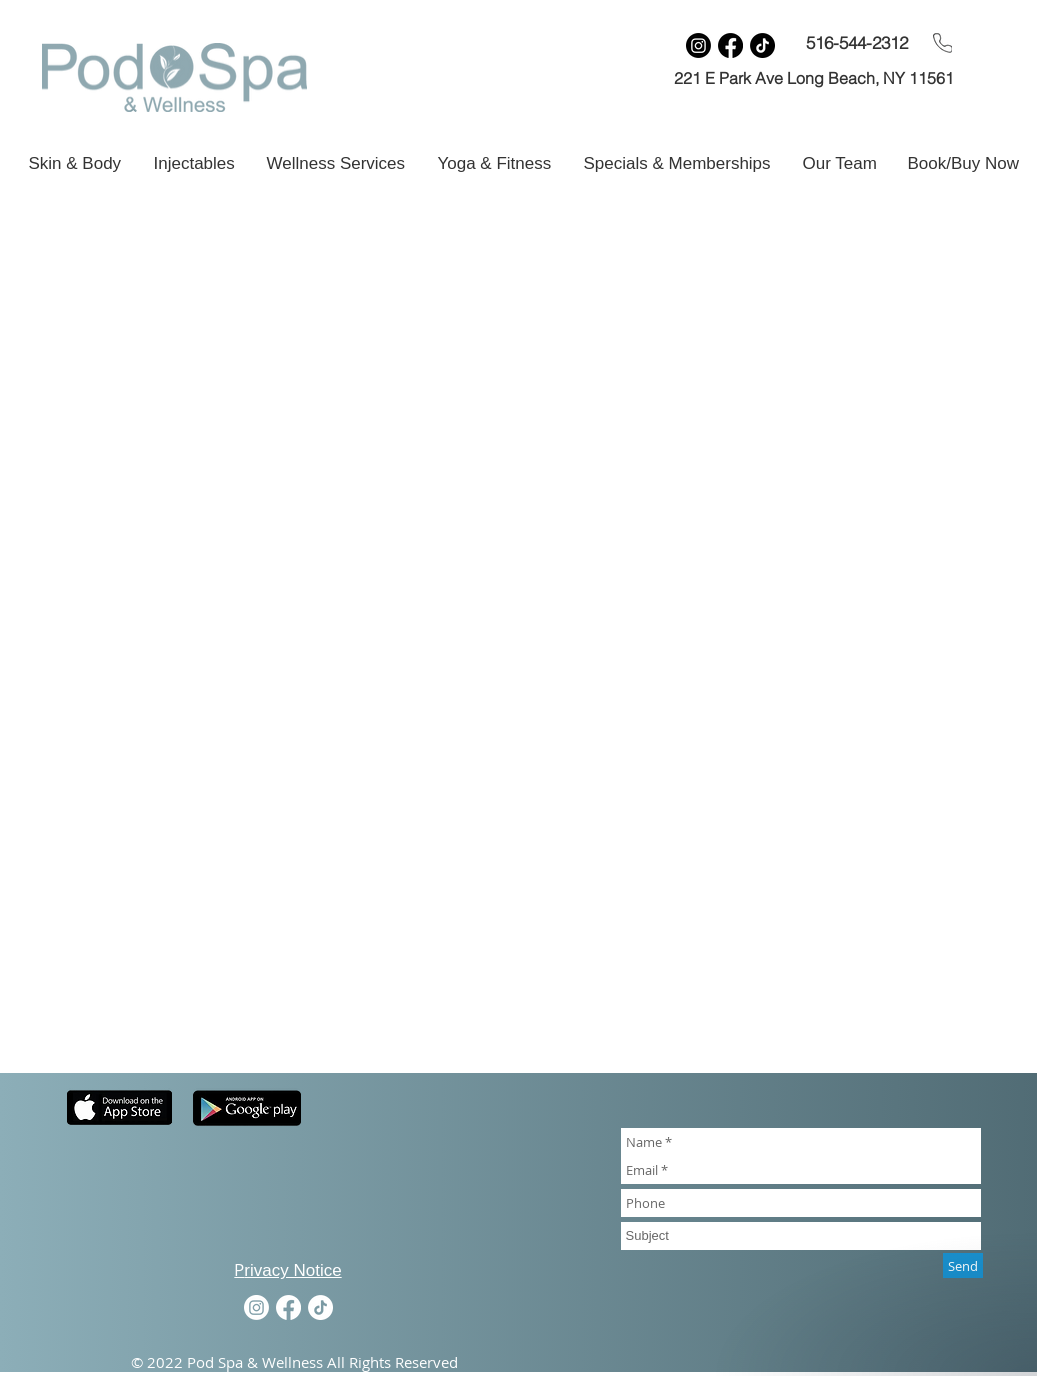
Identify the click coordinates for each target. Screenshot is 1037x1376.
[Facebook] (730, 45)
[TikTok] (762, 45)
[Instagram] (698, 45)
